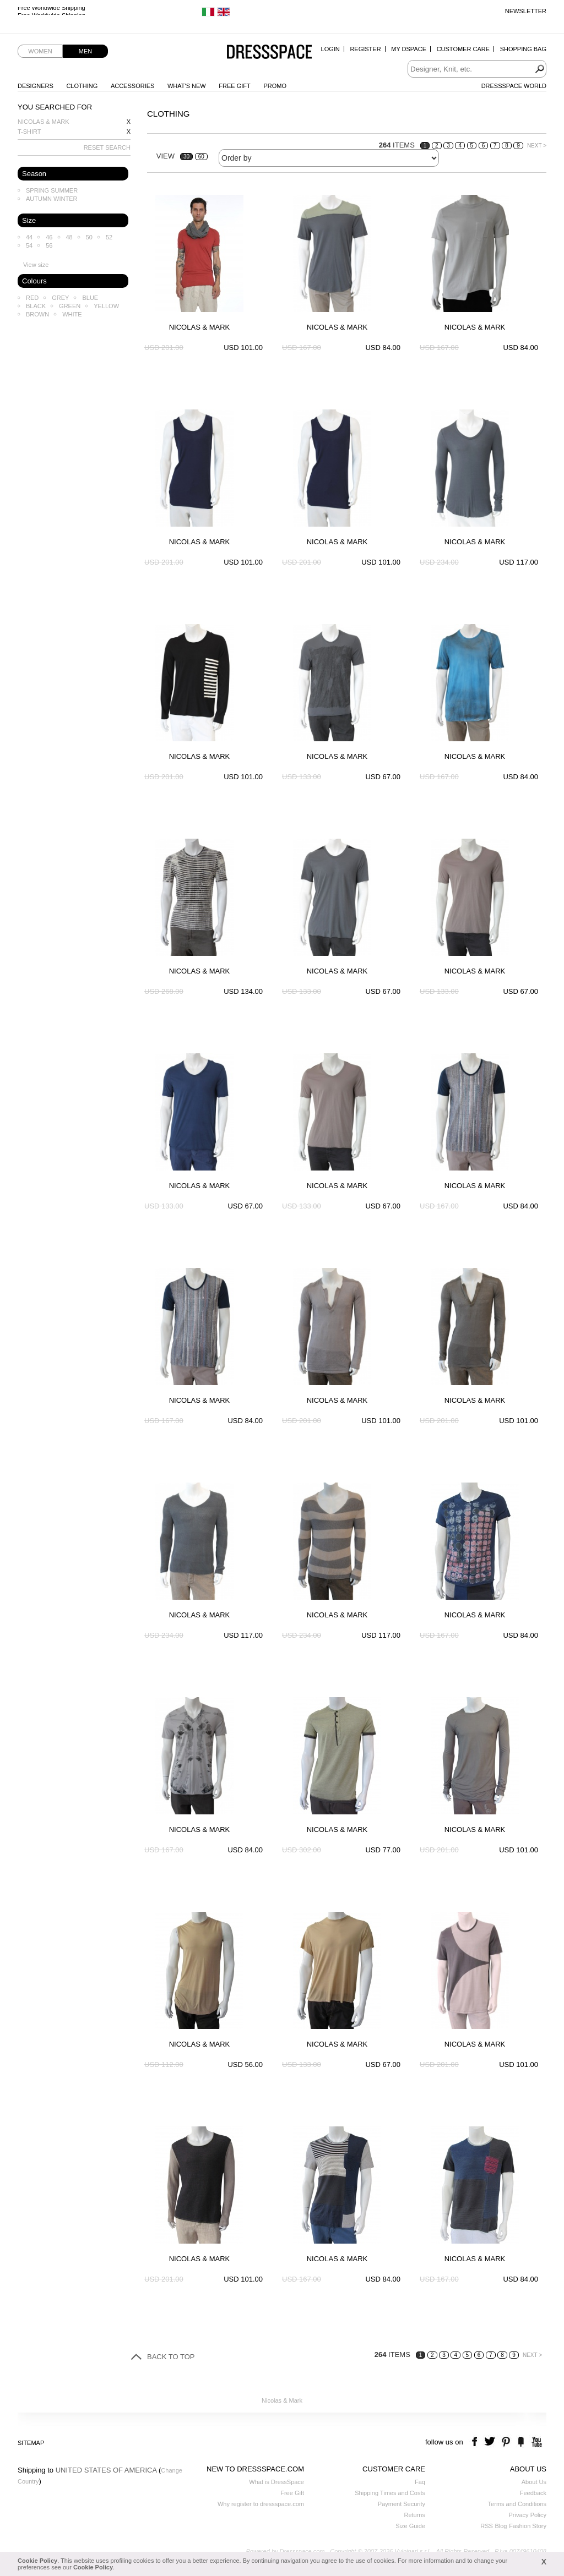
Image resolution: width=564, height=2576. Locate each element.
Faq (420, 2482)
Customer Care (463, 49)
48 (69, 237)
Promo (274, 86)
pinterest (505, 2442)
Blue (90, 297)
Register (365, 49)
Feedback (533, 2493)
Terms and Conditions (517, 2504)
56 (49, 245)
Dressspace (269, 53)
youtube (535, 2442)
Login (330, 49)
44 (29, 237)
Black (36, 306)
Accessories (132, 86)
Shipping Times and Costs (390, 2493)
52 (109, 237)
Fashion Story (527, 2526)
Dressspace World (513, 86)
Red (32, 297)
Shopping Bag (523, 49)
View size (35, 264)
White (72, 314)
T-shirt (29, 131)
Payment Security (401, 2504)
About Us (534, 2482)
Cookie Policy (37, 2560)
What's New (186, 86)
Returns (414, 2515)
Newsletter (525, 11)
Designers (35, 86)
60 (201, 157)
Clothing (81, 86)
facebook (476, 2442)
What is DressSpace (276, 2482)
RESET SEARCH (107, 147)
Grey (60, 297)
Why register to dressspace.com (261, 2504)
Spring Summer (52, 190)
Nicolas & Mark (43, 121)
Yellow (106, 306)
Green (69, 306)
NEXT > (536, 146)
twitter (491, 2442)
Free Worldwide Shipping (51, 11)
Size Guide (410, 2526)
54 (29, 245)
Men (85, 51)
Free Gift (234, 86)
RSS (486, 2526)
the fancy (520, 2442)
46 (49, 237)
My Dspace (408, 49)
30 (186, 157)
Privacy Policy (527, 2515)
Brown (37, 314)
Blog (501, 2526)
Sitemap (31, 2443)
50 (89, 237)
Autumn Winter (52, 198)
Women (40, 51)
